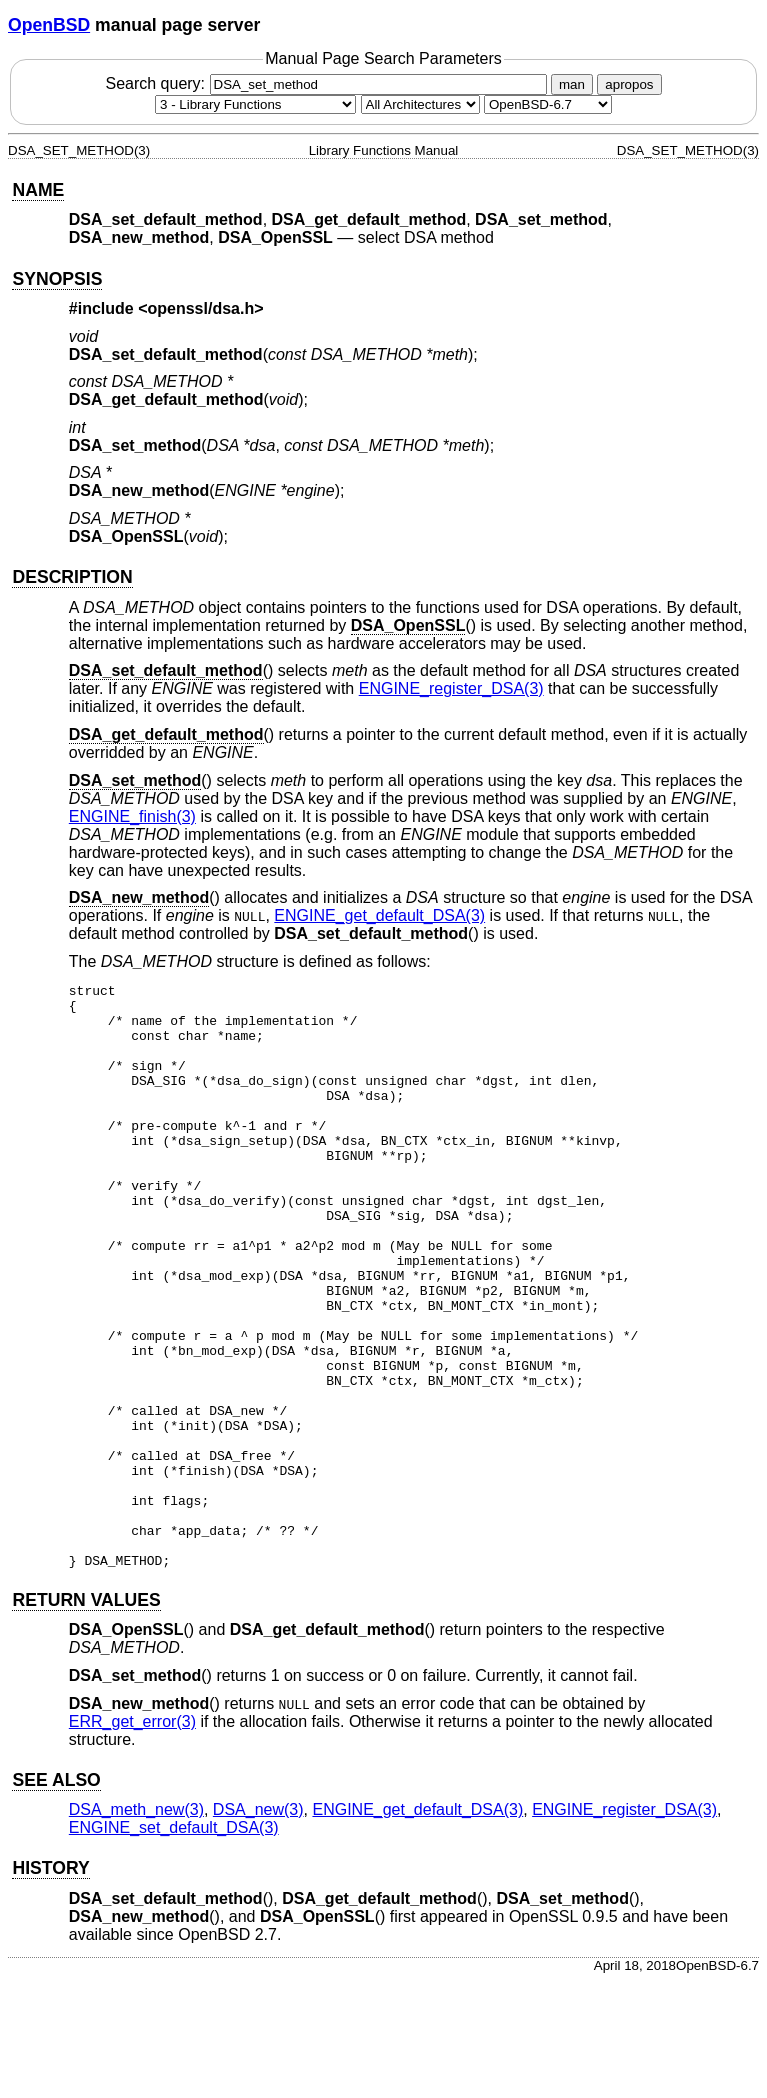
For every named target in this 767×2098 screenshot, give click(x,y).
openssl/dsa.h (201, 308)
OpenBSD (49, 25)
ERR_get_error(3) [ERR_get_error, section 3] (132, 1838)
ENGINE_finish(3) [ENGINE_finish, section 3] (132, 816)
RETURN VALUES (86, 1717)
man (572, 84)
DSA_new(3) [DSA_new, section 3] (258, 1926)
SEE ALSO (56, 1897)
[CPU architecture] (420, 104)
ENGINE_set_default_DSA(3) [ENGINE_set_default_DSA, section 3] (174, 1944)
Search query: (328, 83)
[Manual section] (255, 104)
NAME (38, 190)
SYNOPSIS (57, 279)
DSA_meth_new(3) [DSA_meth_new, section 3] (136, 1926)
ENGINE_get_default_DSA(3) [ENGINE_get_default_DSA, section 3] (379, 915)
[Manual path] (548, 104)
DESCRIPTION (72, 577)
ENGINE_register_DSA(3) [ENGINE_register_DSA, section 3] (451, 688)
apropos (629, 84)
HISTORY (50, 1985)
